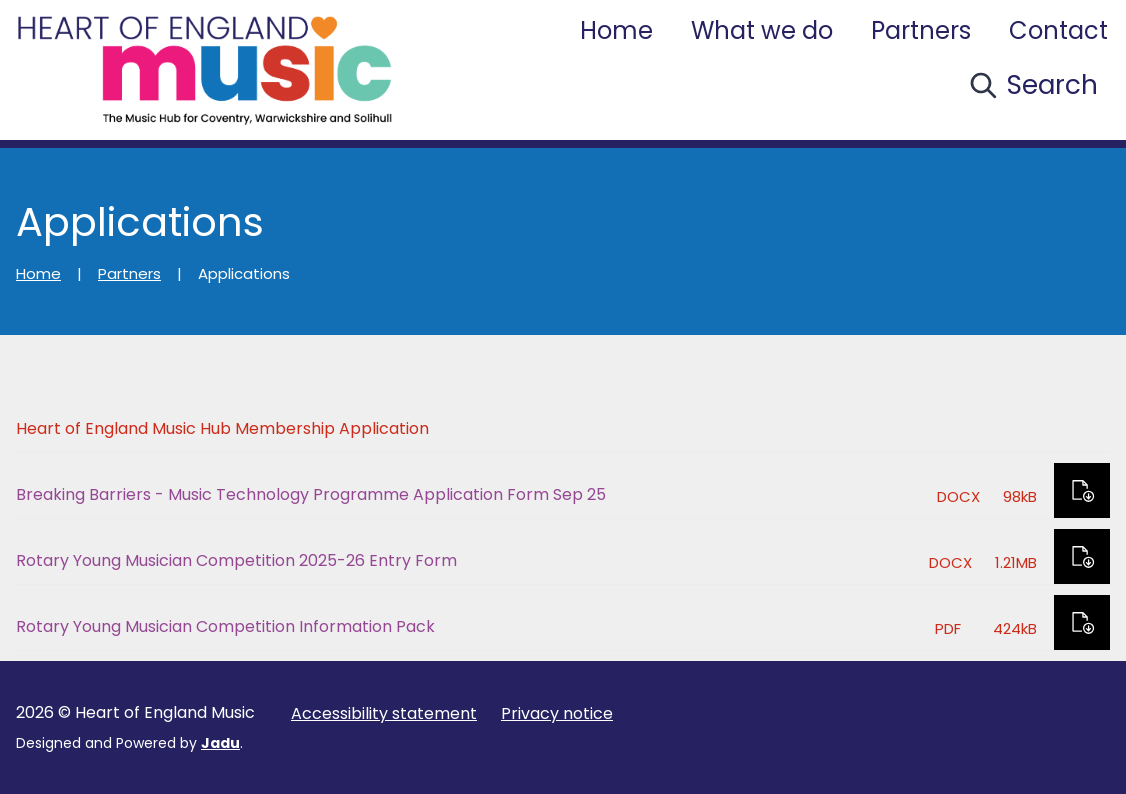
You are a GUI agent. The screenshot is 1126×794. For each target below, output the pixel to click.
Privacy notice (557, 713)
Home (616, 30)
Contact (1058, 30)
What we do (762, 30)
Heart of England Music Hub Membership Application (222, 428)
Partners (921, 30)
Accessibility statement (384, 713)
